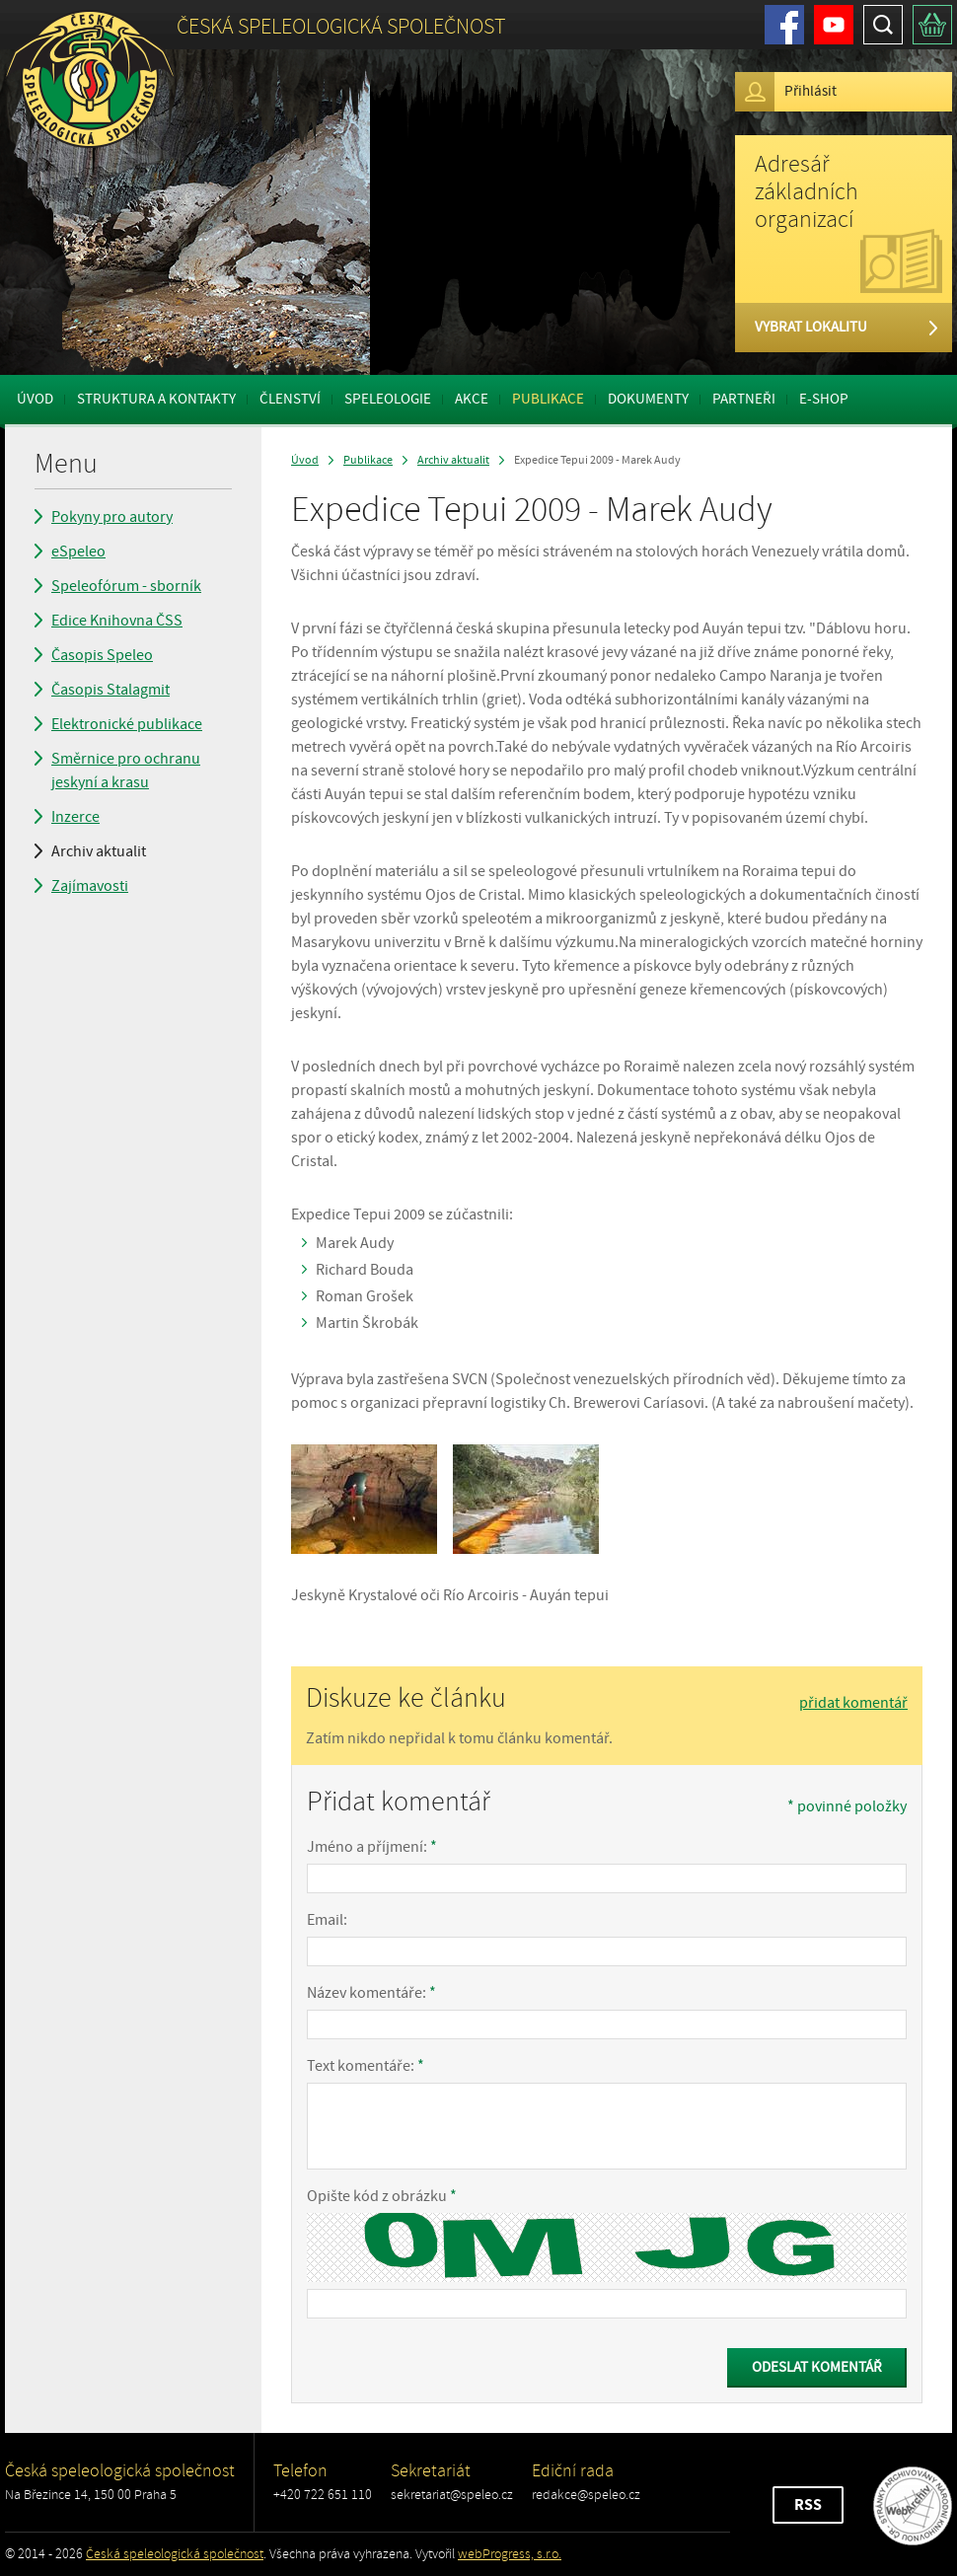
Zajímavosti (89, 886)
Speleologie (387, 399)
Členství (290, 399)
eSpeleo (78, 551)
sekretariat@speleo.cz (452, 2494)
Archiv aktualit (98, 851)
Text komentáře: (365, 2066)
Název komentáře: (371, 1993)
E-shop (823, 399)
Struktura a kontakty (156, 399)
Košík (932, 24)
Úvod (35, 399)
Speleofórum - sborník (126, 586)
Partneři (743, 399)
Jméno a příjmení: (372, 1847)
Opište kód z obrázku (382, 2196)
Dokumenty (648, 399)
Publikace (548, 399)
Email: (327, 1920)
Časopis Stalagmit (110, 689)
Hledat (883, 24)
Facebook (784, 24)
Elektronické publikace (126, 724)
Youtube (833, 24)
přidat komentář (853, 1703)
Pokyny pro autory (112, 517)
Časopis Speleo (102, 655)
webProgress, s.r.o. (509, 2553)
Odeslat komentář (817, 2367)
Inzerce (75, 817)
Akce (471, 399)
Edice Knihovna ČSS (117, 620)
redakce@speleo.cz (586, 2494)
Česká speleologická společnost (174, 2553)
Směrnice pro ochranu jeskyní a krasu (125, 770)
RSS (808, 2505)
